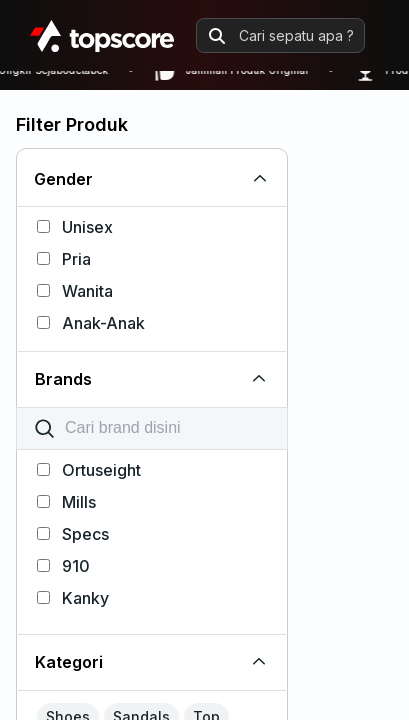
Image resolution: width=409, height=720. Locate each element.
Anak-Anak (91, 323)
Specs (73, 534)
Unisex (75, 227)
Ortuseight (89, 470)
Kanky (73, 598)
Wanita (75, 291)
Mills (66, 502)
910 (63, 566)
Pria (64, 259)
